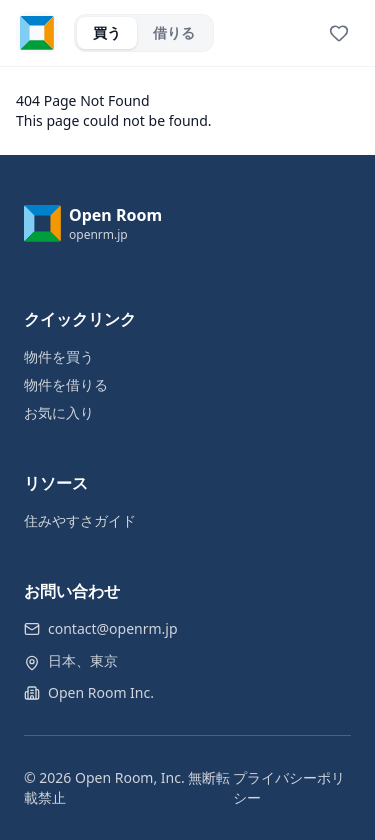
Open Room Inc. (101, 692)
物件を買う (59, 356)
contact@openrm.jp (113, 628)
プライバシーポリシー (289, 787)
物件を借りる (66, 384)
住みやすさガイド (80, 520)
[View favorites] (339, 33)
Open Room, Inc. (130, 777)
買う (107, 32)
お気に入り (59, 412)
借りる (174, 32)
